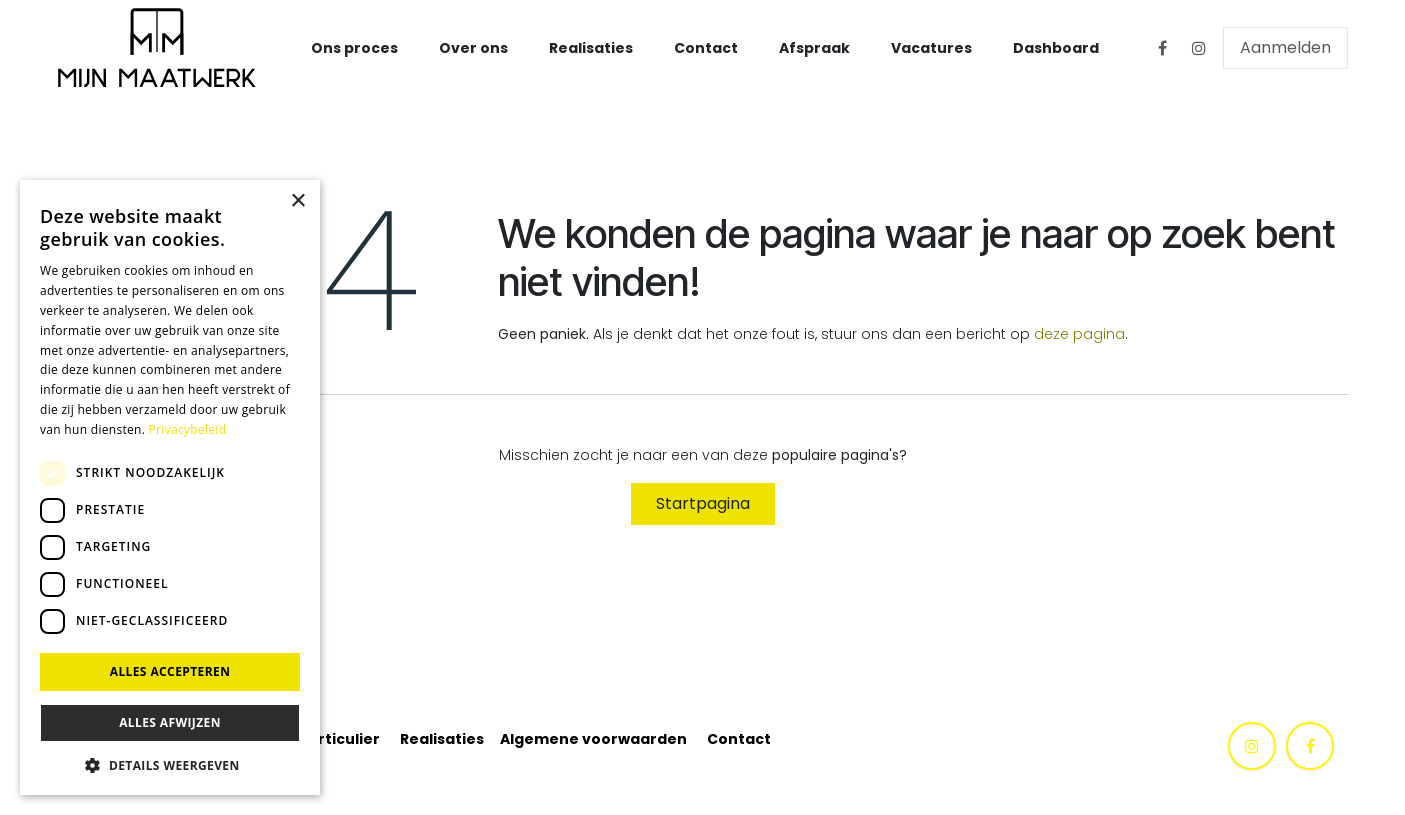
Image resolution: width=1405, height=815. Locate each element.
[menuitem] (354, 48)
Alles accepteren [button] (170, 671)
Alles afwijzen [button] (170, 722)
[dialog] (170, 487)
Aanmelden (1285, 47)
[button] (170, 765)
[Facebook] (1163, 48)
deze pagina (1079, 334)
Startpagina (703, 503)
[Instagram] (1199, 48)
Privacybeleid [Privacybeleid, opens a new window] (188, 429)
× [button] (297, 201)
